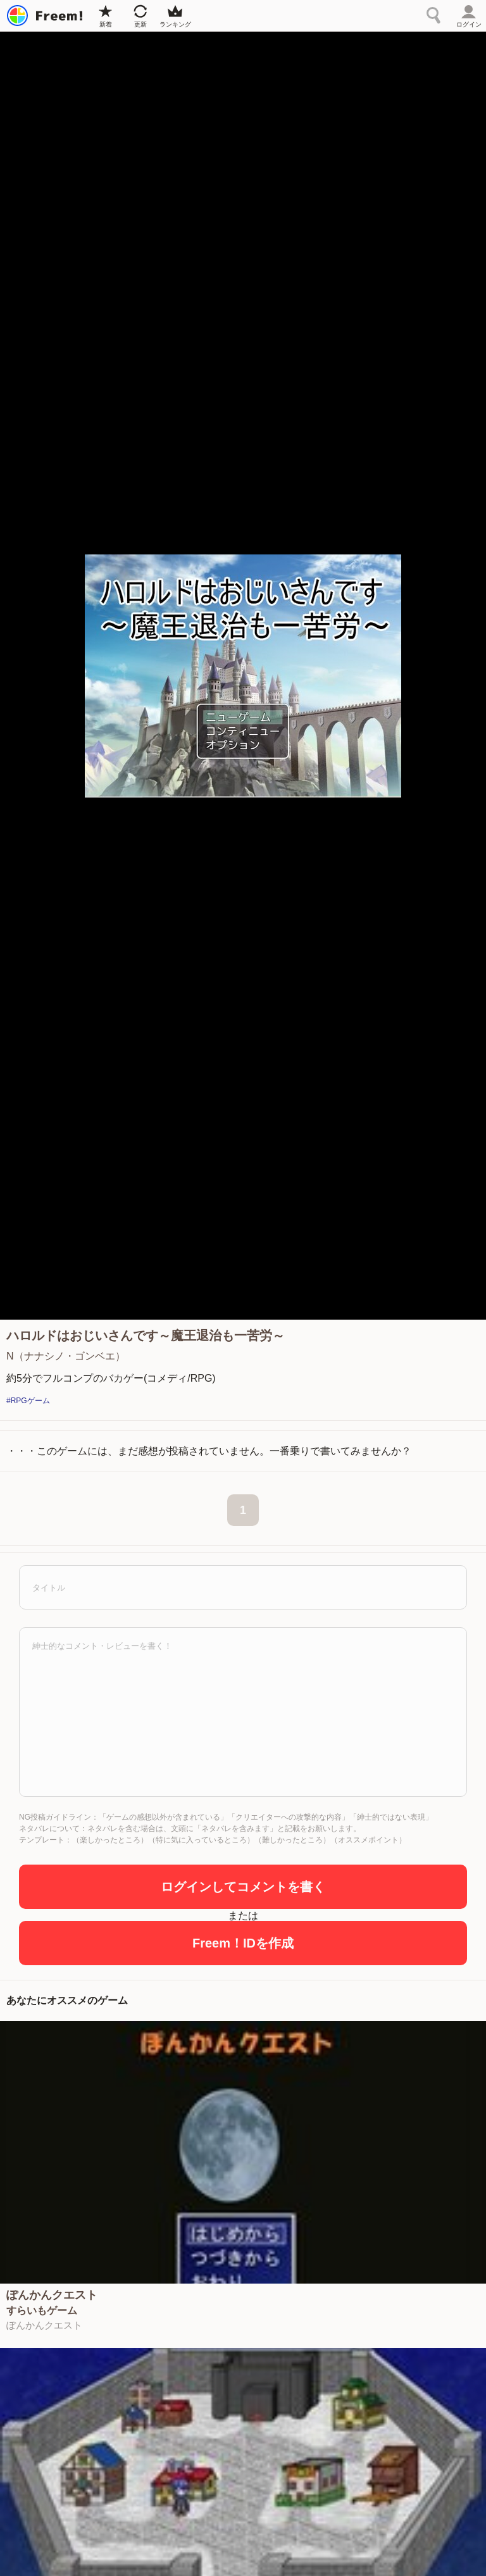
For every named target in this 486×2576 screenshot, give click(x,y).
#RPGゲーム (28, 1400)
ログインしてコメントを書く (243, 1887)
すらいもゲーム (41, 2311)
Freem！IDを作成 (243, 1943)
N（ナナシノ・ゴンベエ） (65, 1356)
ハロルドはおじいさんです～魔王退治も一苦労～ (145, 1335)
